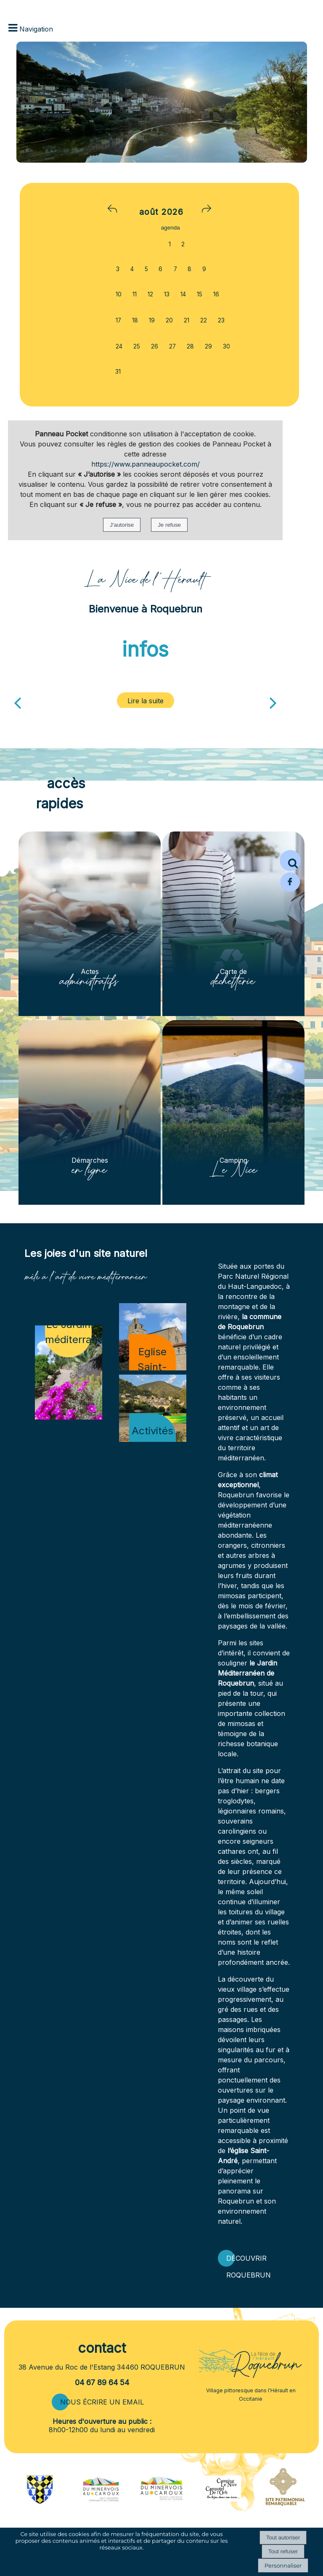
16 (216, 294)
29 (208, 346)
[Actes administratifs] (90, 923)
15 (199, 294)
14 (183, 294)
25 (136, 346)
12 (150, 294)
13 (166, 294)
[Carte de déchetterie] (233, 923)
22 (203, 320)
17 (118, 320)
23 (221, 320)
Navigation (36, 29)
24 (119, 346)
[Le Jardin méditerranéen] (68, 1372)
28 (190, 346)
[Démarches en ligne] (90, 1112)
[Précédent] (17, 702)
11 (134, 294)
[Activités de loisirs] (152, 1408)
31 (118, 371)
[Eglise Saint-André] (152, 1336)
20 (169, 320)
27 (172, 346)
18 (135, 320)
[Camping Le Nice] (233, 1112)
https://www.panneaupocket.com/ (145, 464)
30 (226, 346)
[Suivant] (273, 702)
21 (186, 320)
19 (152, 320)
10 (119, 294)
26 (154, 346)
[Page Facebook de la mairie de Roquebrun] (290, 890)
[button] (290, 860)
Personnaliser (283, 2565)
